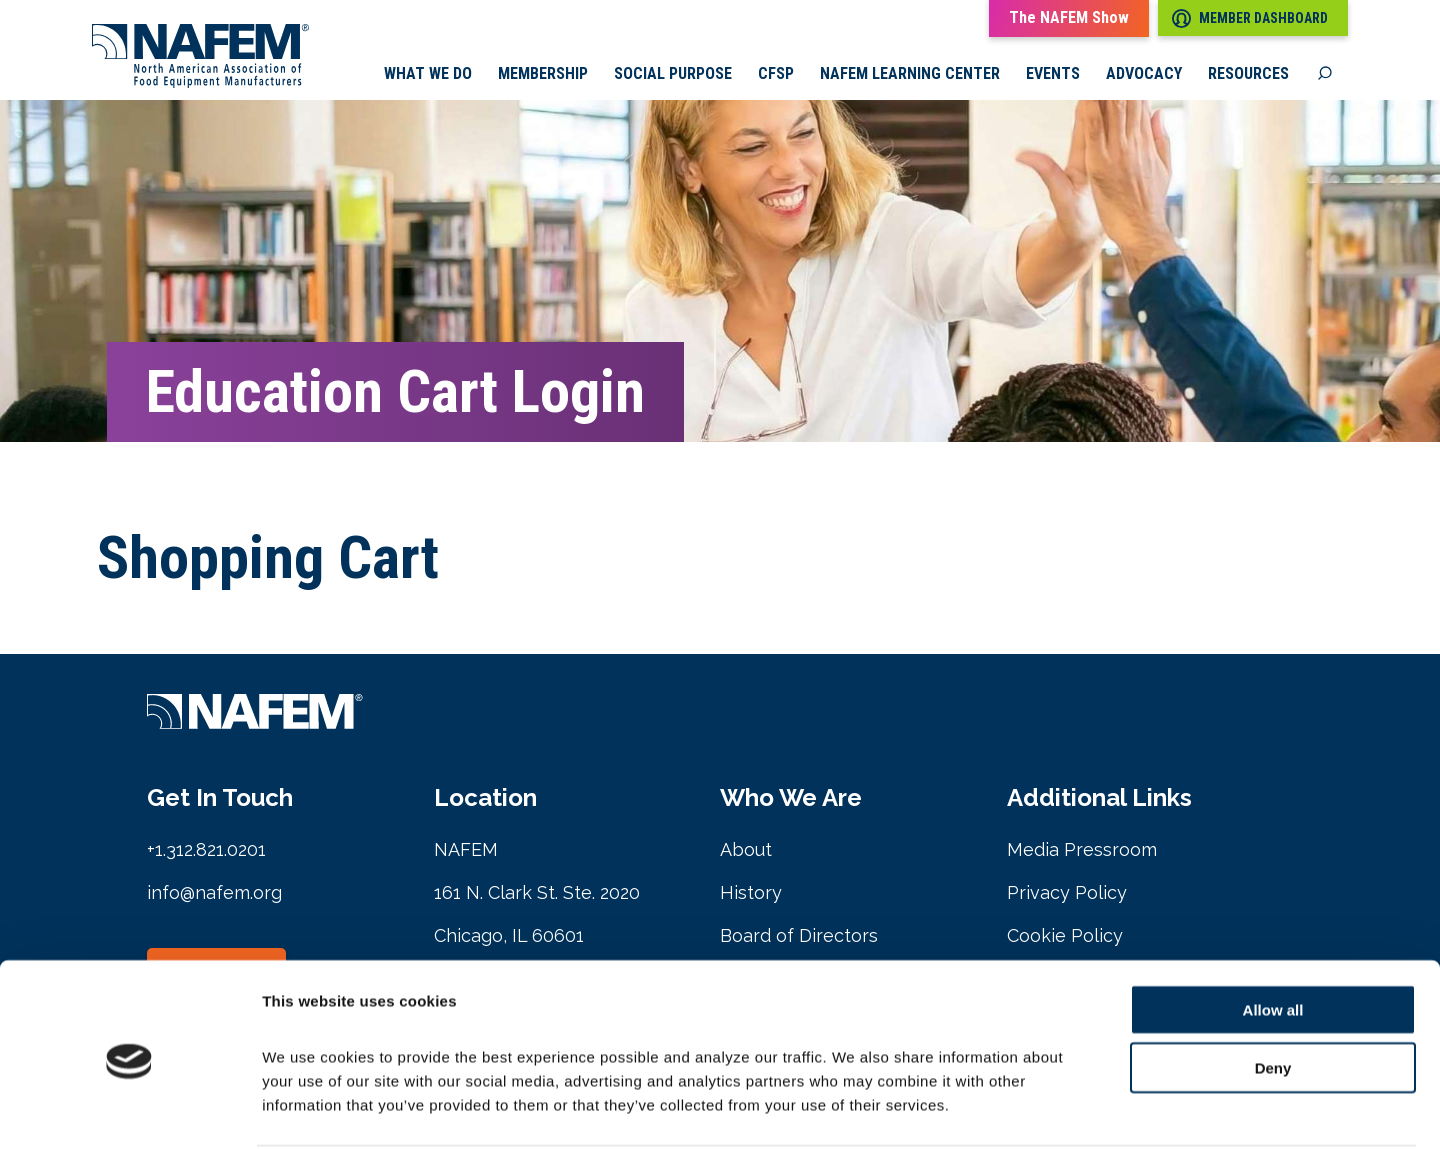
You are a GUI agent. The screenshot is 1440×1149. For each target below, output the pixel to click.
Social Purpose (673, 75)
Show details (1049, 1109)
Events (1053, 75)
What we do (428, 75)
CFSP (776, 75)
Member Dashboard (1250, 18)
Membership (543, 75)
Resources (1248, 75)
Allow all (1273, 933)
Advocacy (1144, 75)
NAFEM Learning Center (910, 75)
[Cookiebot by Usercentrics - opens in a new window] (129, 1110)
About (746, 850)
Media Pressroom (1082, 850)
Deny (1273, 992)
